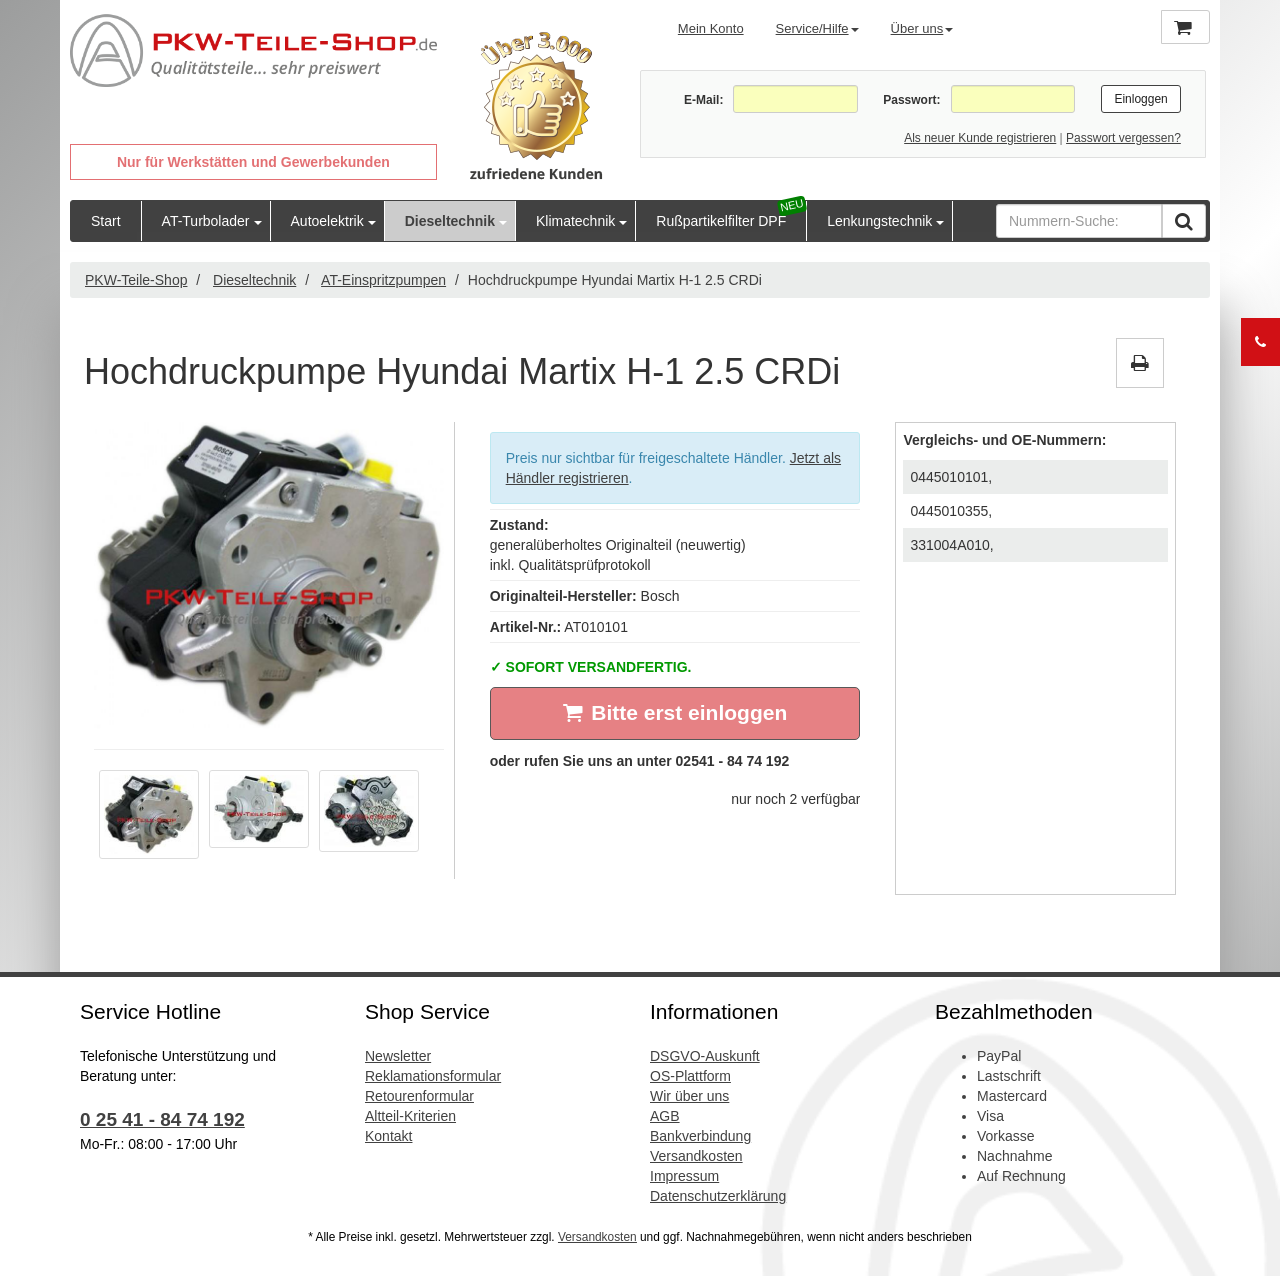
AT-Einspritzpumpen (383, 280)
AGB (665, 1116)
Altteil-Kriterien (410, 1116)
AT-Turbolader (206, 221)
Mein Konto (711, 28)
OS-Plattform (690, 1076)
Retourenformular (419, 1096)
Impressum (684, 1176)
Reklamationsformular (433, 1076)
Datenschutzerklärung (718, 1196)
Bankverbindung (700, 1136)
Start (106, 221)
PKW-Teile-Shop (136, 280)
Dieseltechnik (450, 221)
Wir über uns (689, 1096)
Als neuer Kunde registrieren (980, 138)
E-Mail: (703, 100)
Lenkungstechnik (879, 221)
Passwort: (911, 100)
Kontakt (388, 1136)
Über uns (922, 28)
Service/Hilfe (817, 28)
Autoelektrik (327, 221)
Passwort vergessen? (1123, 138)
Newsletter (398, 1056)
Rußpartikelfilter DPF (721, 221)
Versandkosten (696, 1156)
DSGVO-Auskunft (705, 1056)
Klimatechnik (575, 221)
